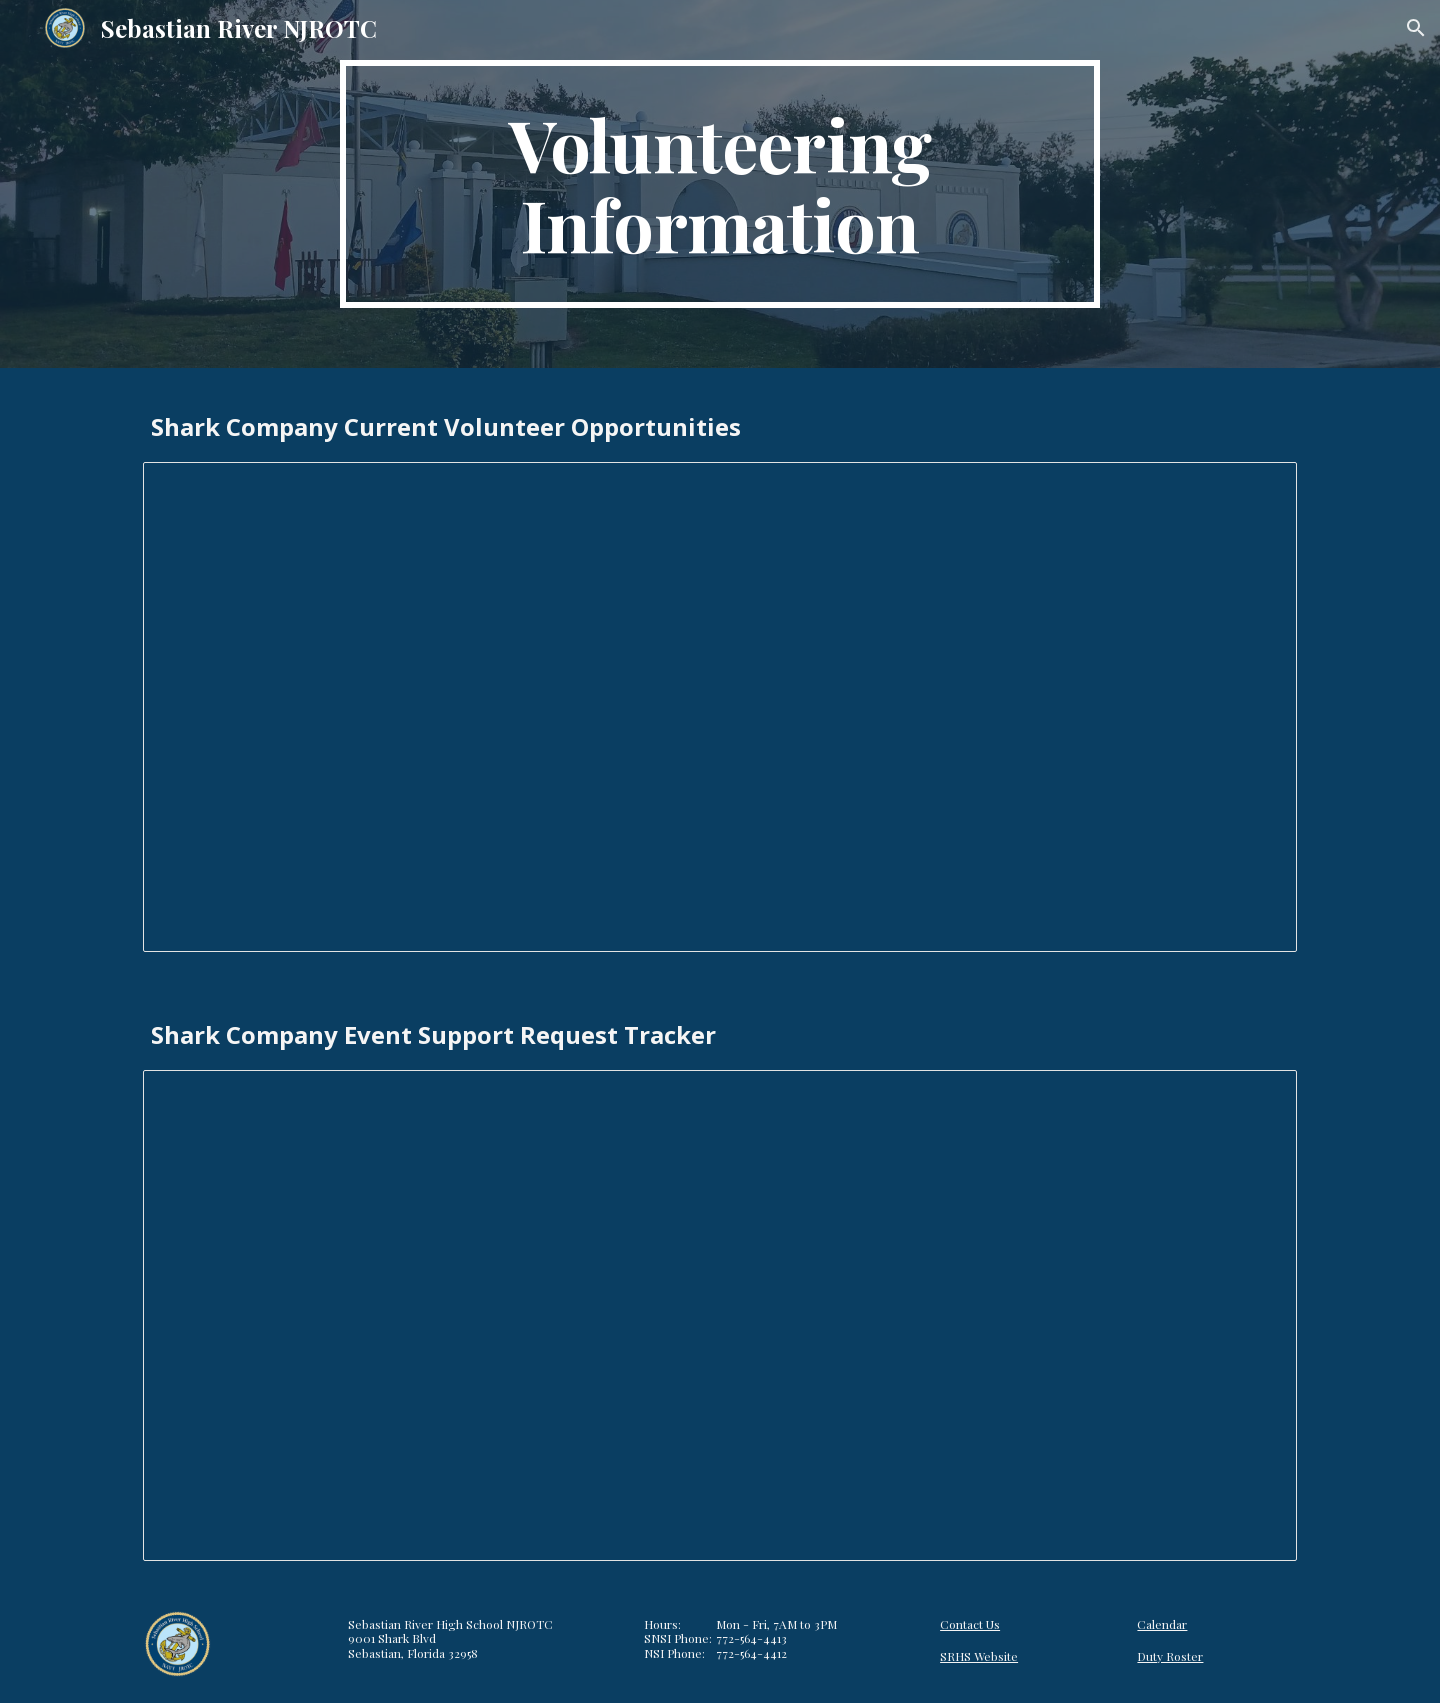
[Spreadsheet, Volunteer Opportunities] (720, 707)
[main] (720, 184)
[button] (1416, 28)
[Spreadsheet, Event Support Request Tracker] (720, 1315)
